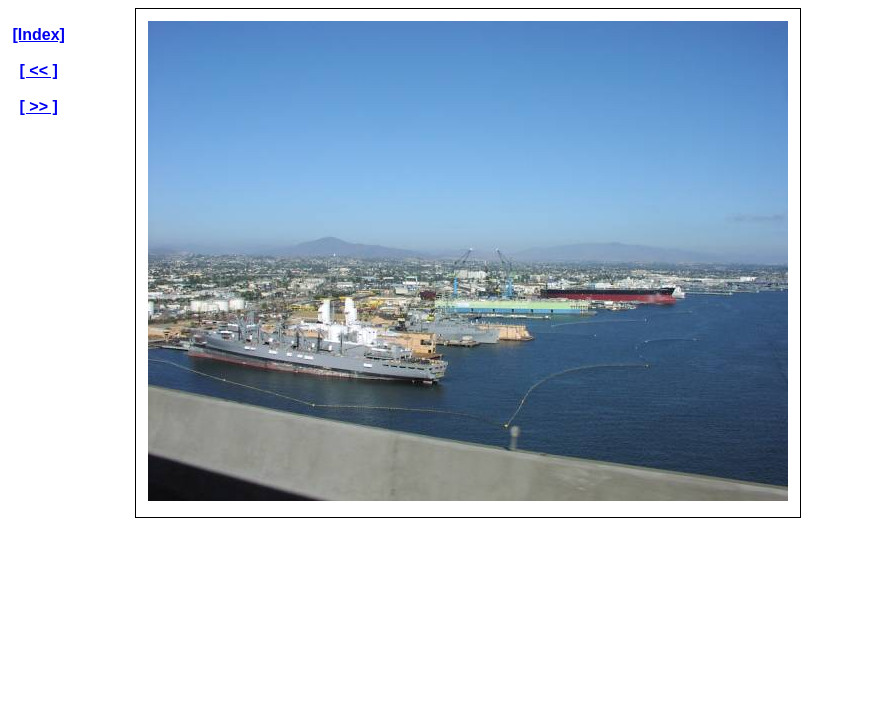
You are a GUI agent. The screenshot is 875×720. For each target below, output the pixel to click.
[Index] (38, 34)
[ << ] (39, 70)
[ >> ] (39, 106)
